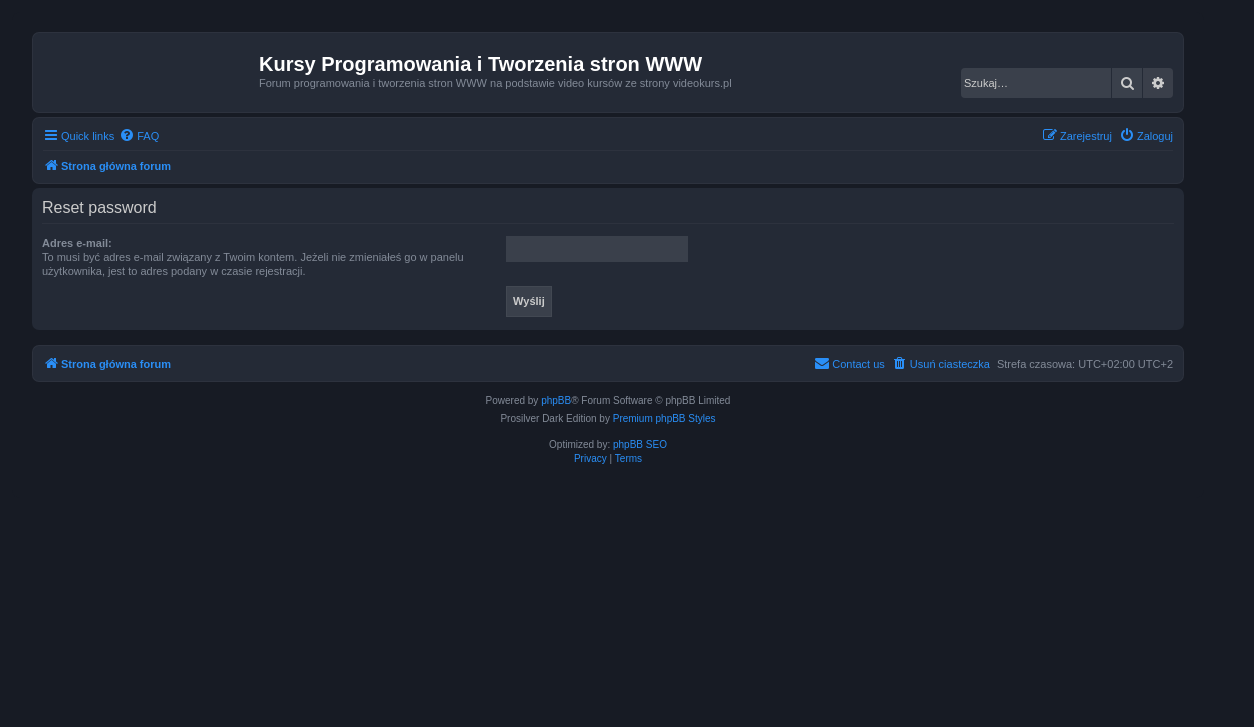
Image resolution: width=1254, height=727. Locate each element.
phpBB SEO (640, 444)
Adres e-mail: (77, 243)
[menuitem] (139, 136)
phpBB (556, 400)
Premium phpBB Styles (664, 418)
